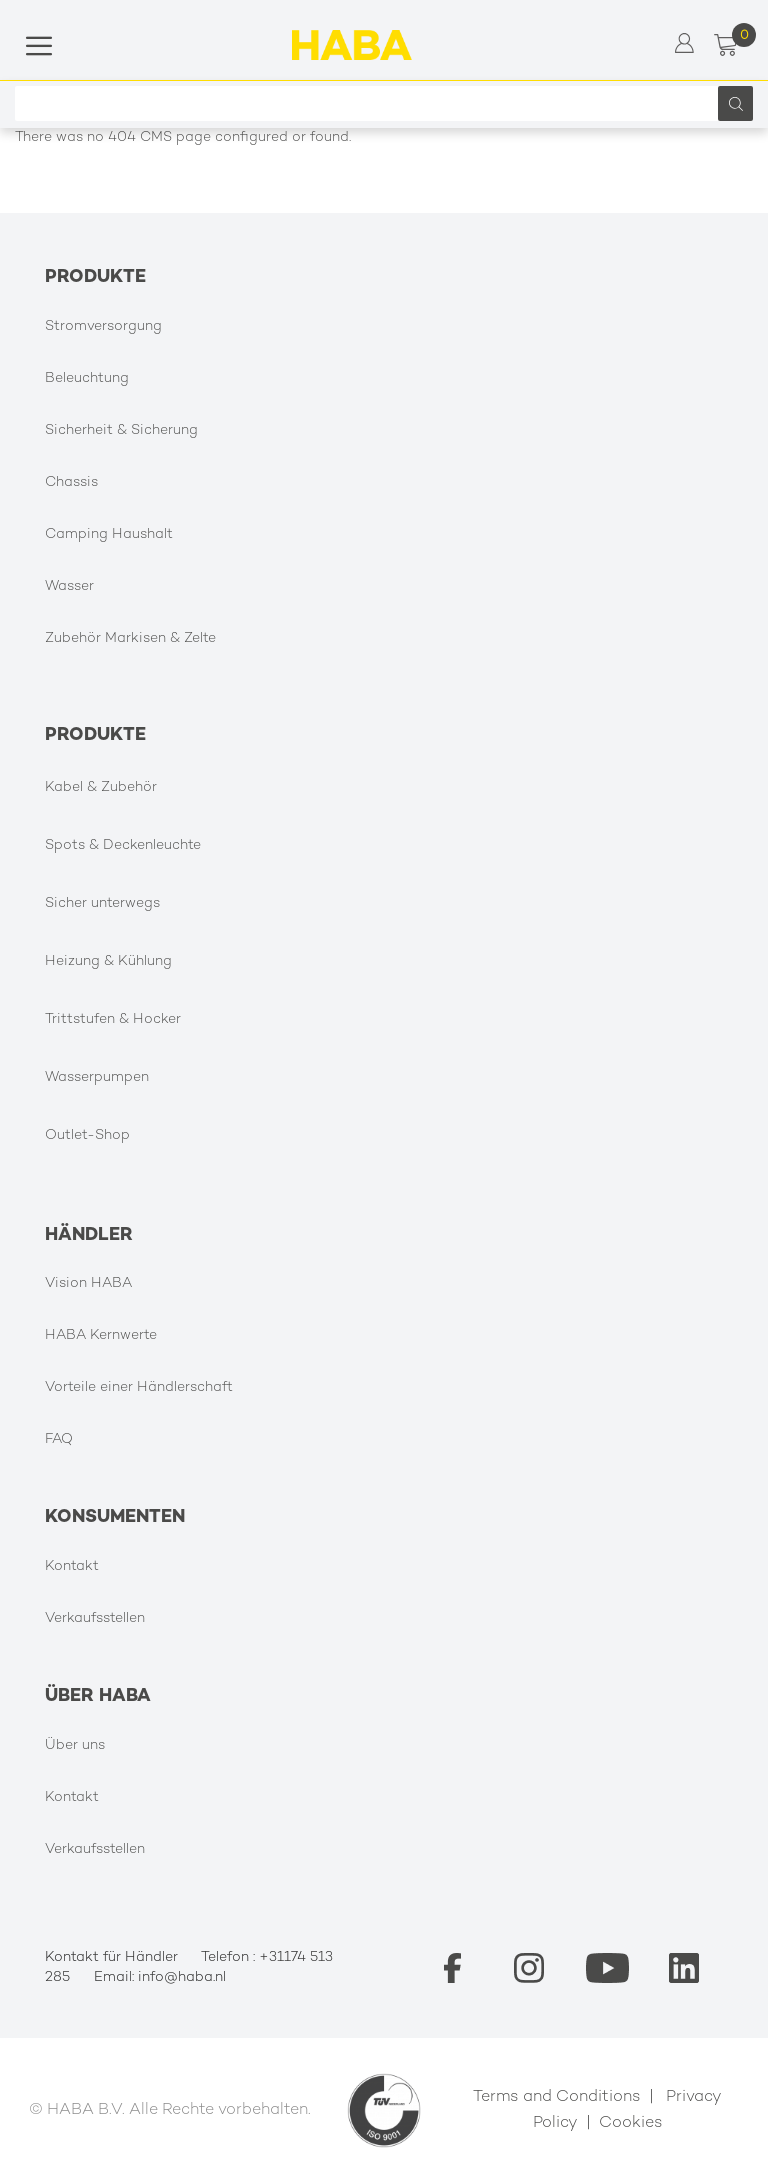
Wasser (69, 586)
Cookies (631, 2123)
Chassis (71, 482)
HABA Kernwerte (101, 1335)
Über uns (75, 1745)
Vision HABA (88, 1283)
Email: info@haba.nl (160, 1977)
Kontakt (72, 1566)
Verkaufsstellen (95, 1618)
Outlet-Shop (87, 1135)
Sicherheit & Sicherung (121, 430)
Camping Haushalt (109, 534)
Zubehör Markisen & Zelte (130, 638)
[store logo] (352, 45)
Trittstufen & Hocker (113, 1019)
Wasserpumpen (97, 1077)
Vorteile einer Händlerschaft (139, 1387)
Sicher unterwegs (102, 903)
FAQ (59, 1439)
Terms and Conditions (557, 2097)
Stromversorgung (103, 326)
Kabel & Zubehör (101, 787)
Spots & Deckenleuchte (123, 845)
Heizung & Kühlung (108, 961)
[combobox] (371, 103)
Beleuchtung (87, 378)
